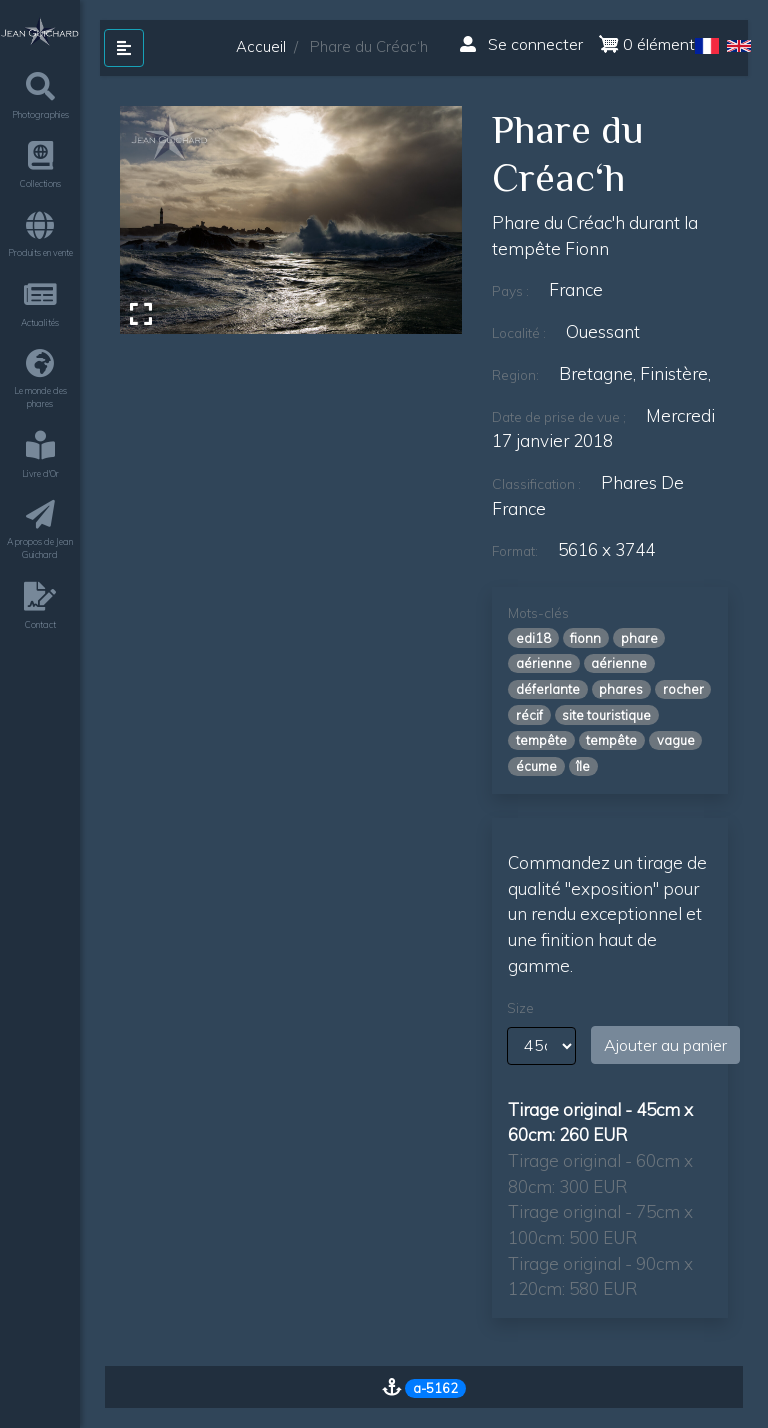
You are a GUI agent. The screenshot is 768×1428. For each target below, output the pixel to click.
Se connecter (521, 44)
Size (520, 1008)
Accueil (261, 46)
